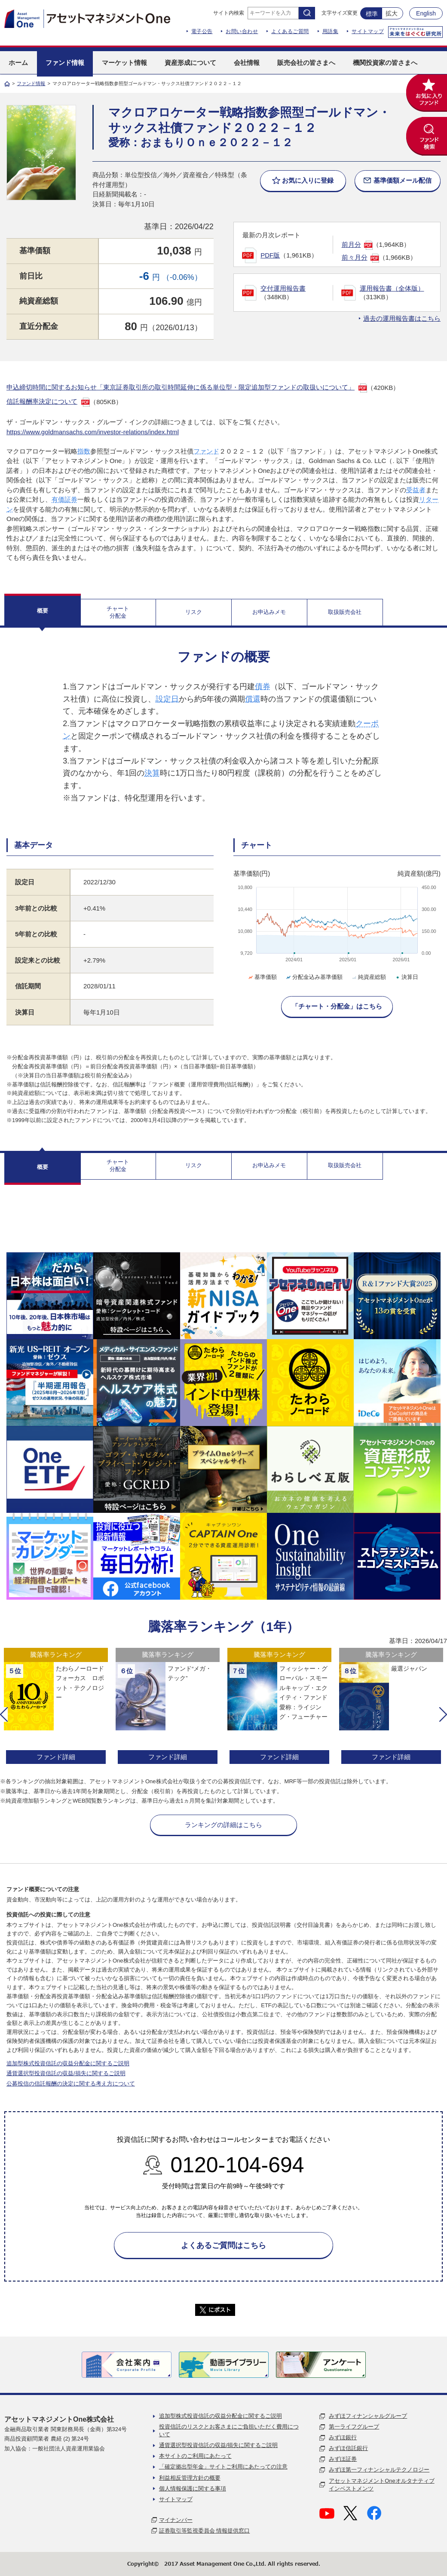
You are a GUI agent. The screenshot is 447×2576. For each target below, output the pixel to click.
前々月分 (354, 257)
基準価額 (262, 977)
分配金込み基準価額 (314, 977)
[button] (4, 1714)
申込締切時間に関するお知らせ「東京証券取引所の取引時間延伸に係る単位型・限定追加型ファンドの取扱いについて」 (180, 387)
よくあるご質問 (290, 31)
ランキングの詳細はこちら (223, 1824)
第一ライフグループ (354, 2426)
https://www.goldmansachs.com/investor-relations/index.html (92, 431)
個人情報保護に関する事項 (192, 2488)
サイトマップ (368, 31)
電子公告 (202, 31)
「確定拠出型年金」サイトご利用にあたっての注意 (223, 2466)
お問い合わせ (242, 31)
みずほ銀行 (343, 2437)
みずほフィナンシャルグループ (368, 2416)
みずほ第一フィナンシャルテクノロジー (379, 2469)
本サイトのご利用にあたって (195, 2456)
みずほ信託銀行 (348, 2448)
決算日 (406, 977)
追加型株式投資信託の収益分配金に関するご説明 (67, 2063)
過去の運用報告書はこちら (402, 318)
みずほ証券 (343, 2459)
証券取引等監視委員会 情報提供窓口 (204, 2530)
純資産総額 (368, 977)
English (426, 13)
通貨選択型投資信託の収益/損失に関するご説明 (66, 2073)
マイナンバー (176, 2520)
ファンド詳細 (56, 1756)
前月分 (351, 244)
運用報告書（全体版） (392, 288)
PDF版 (270, 255)
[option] (56, 1707)
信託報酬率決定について (41, 401)
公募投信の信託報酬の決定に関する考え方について (70, 2083)
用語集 (330, 31)
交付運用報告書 (283, 288)
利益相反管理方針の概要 (189, 2478)
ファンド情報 (31, 83)
